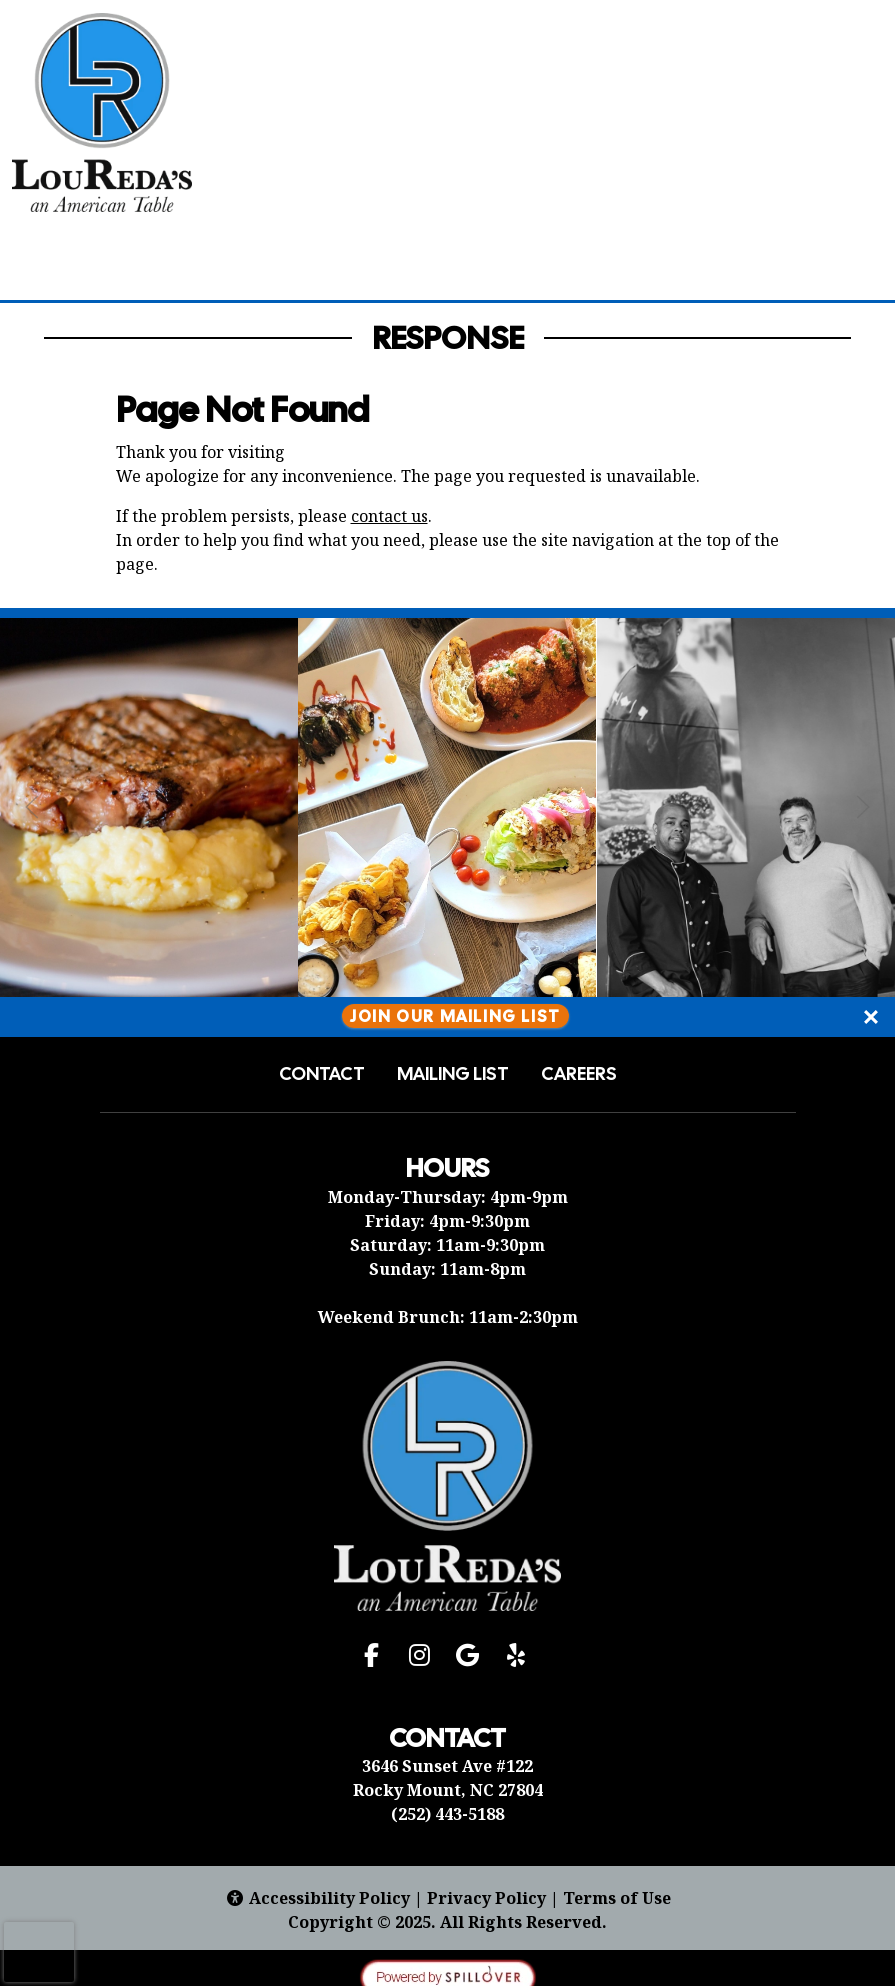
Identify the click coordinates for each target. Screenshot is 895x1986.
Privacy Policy (486, 1898)
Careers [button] (579, 1074)
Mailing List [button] (453, 1074)
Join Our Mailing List (455, 1016)
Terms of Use (617, 1898)
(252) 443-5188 (447, 1814)
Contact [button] (322, 1074)
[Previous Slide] (32, 807)
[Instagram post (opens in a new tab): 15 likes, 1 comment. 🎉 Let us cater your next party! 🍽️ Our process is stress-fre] (149, 991)
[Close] (871, 1017)
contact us (389, 516)
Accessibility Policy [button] (317, 1898)
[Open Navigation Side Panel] (848, 111)
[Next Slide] (863, 807)
